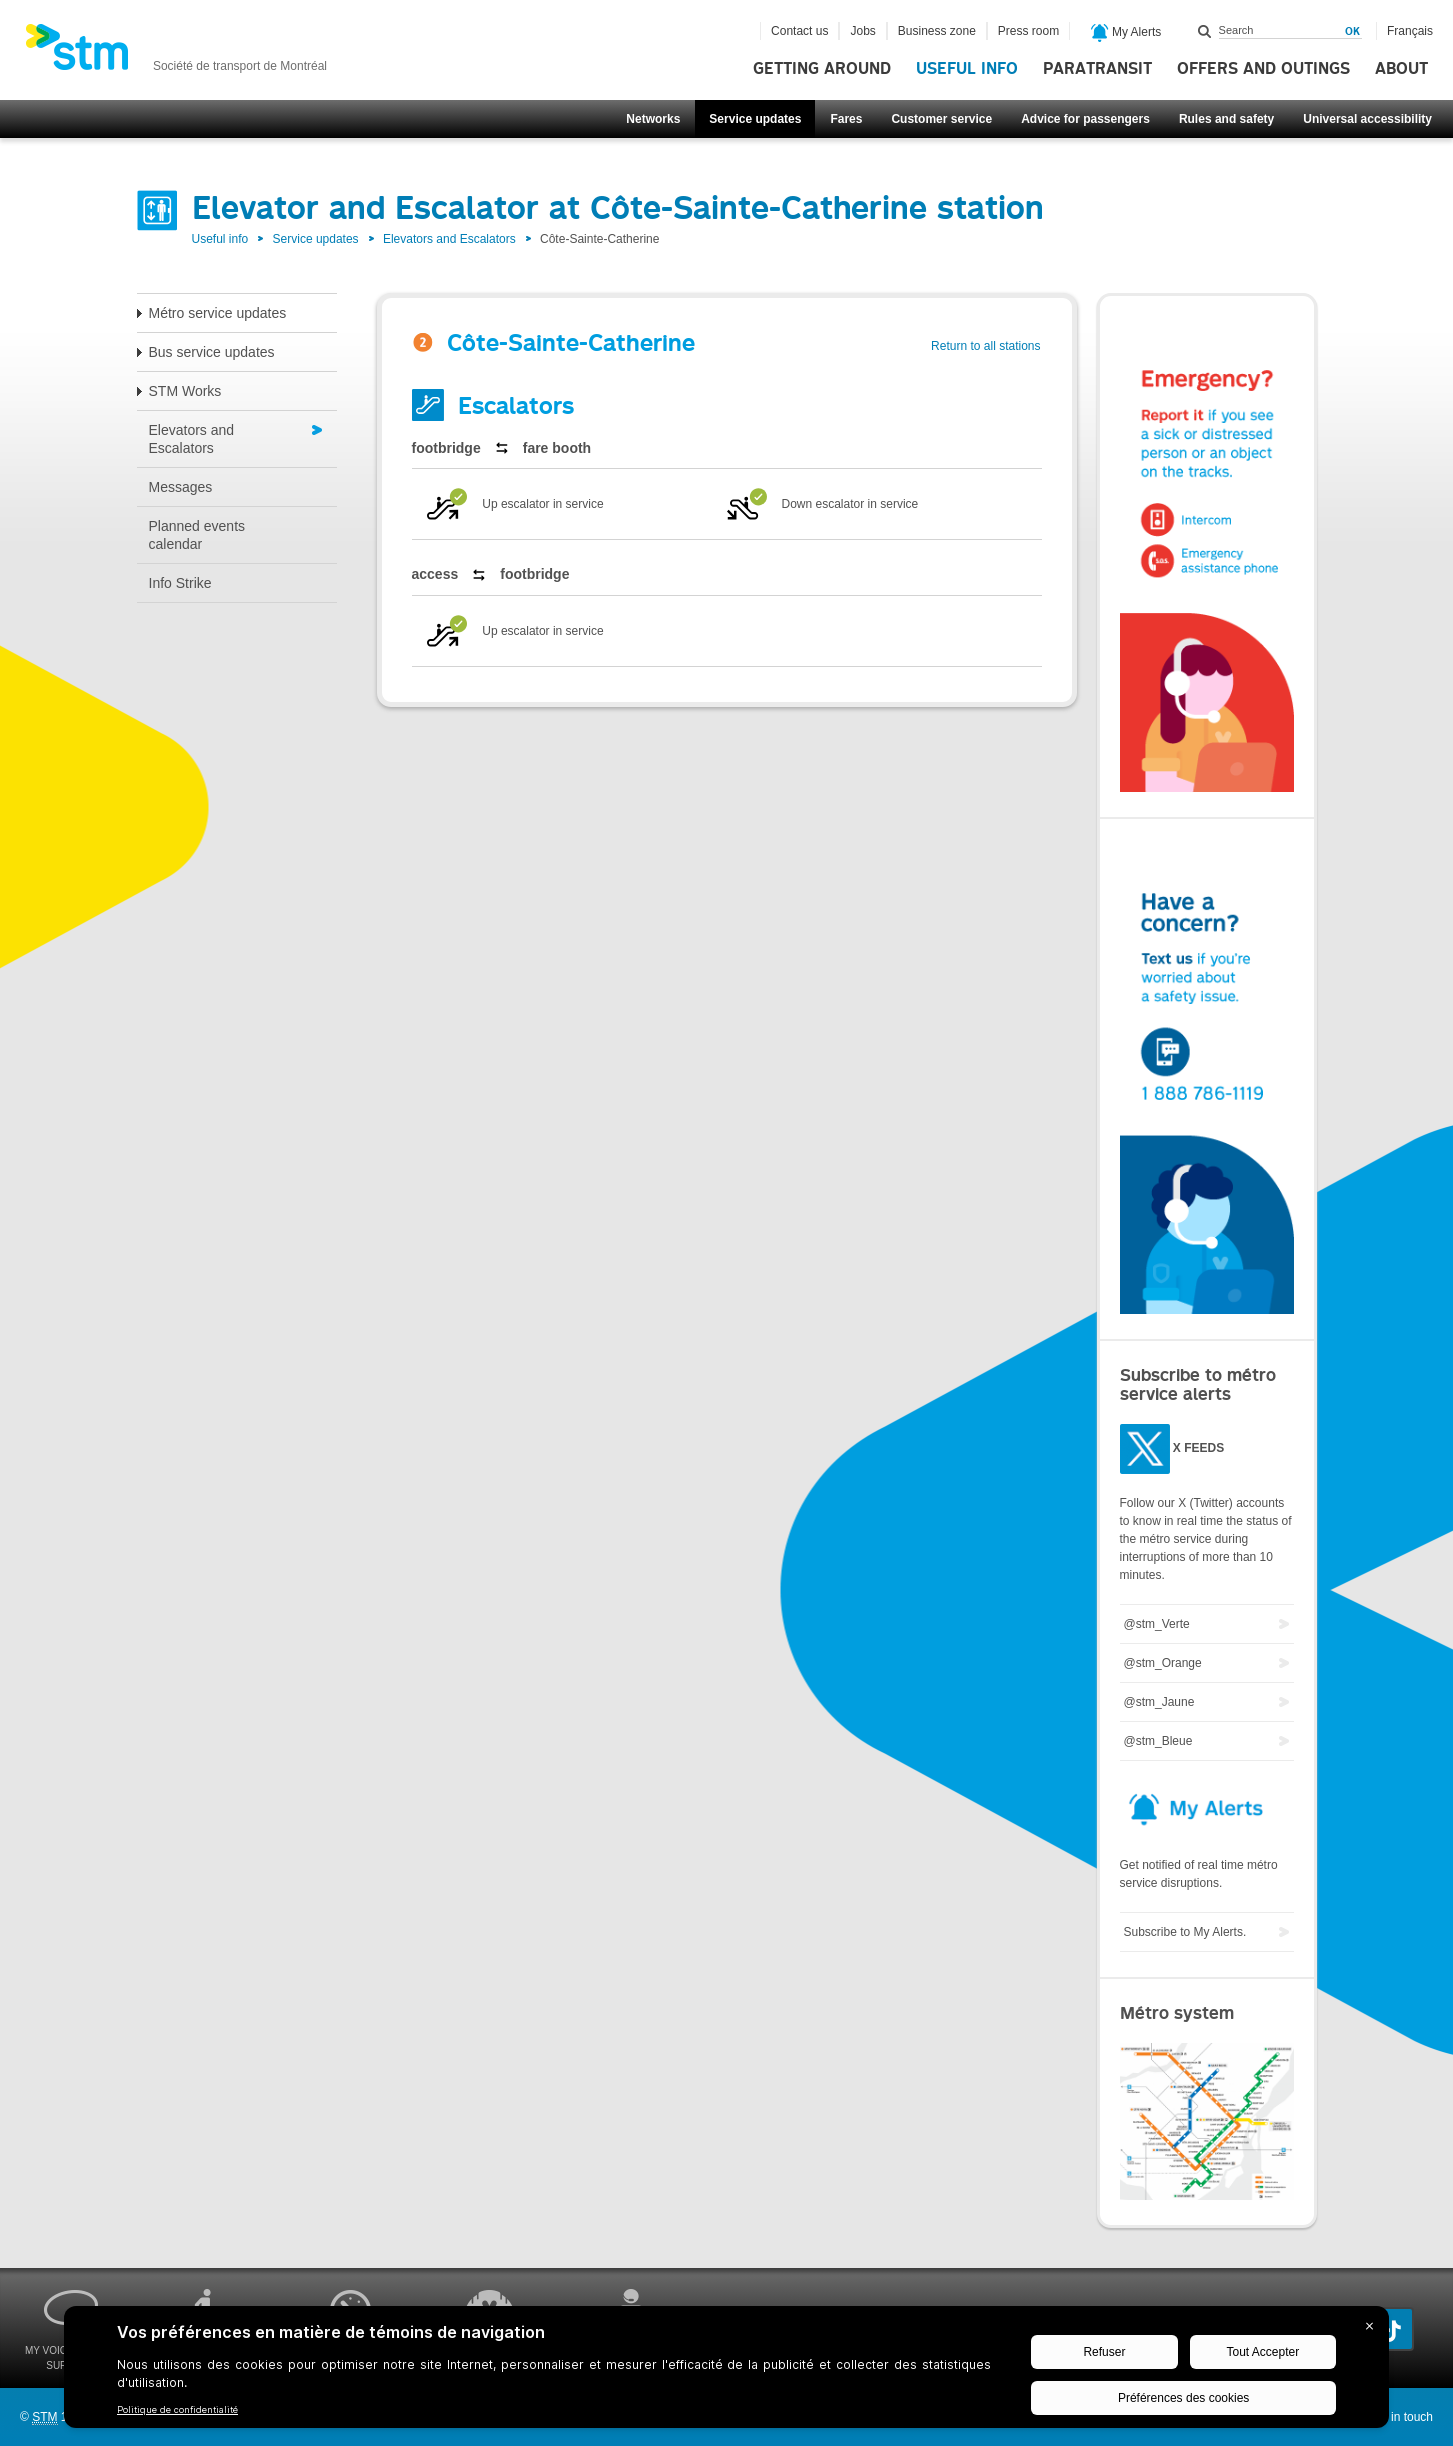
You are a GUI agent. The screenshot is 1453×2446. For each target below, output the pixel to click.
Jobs (862, 31)
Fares (846, 119)
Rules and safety (1226, 119)
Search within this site (1205, 31)
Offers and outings (1263, 69)
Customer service (941, 119)
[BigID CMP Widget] (726, 2372)
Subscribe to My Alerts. (1185, 1932)
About (1401, 69)
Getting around (822, 69)
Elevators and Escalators (449, 239)
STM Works (185, 391)
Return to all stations (985, 346)
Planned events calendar (197, 535)
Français (1410, 31)
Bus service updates (212, 352)
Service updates (755, 119)
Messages (181, 487)
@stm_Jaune (1159, 1702)
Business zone (937, 31)
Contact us (799, 31)
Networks (653, 119)
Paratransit (1097, 69)
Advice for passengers (1085, 119)
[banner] (176, 53)
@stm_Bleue (1158, 1741)
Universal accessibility (1367, 119)
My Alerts (1126, 33)
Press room (1028, 31)
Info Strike (180, 583)
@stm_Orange (1163, 1663)
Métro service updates (218, 313)
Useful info (967, 69)
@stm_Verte (1157, 1624)
